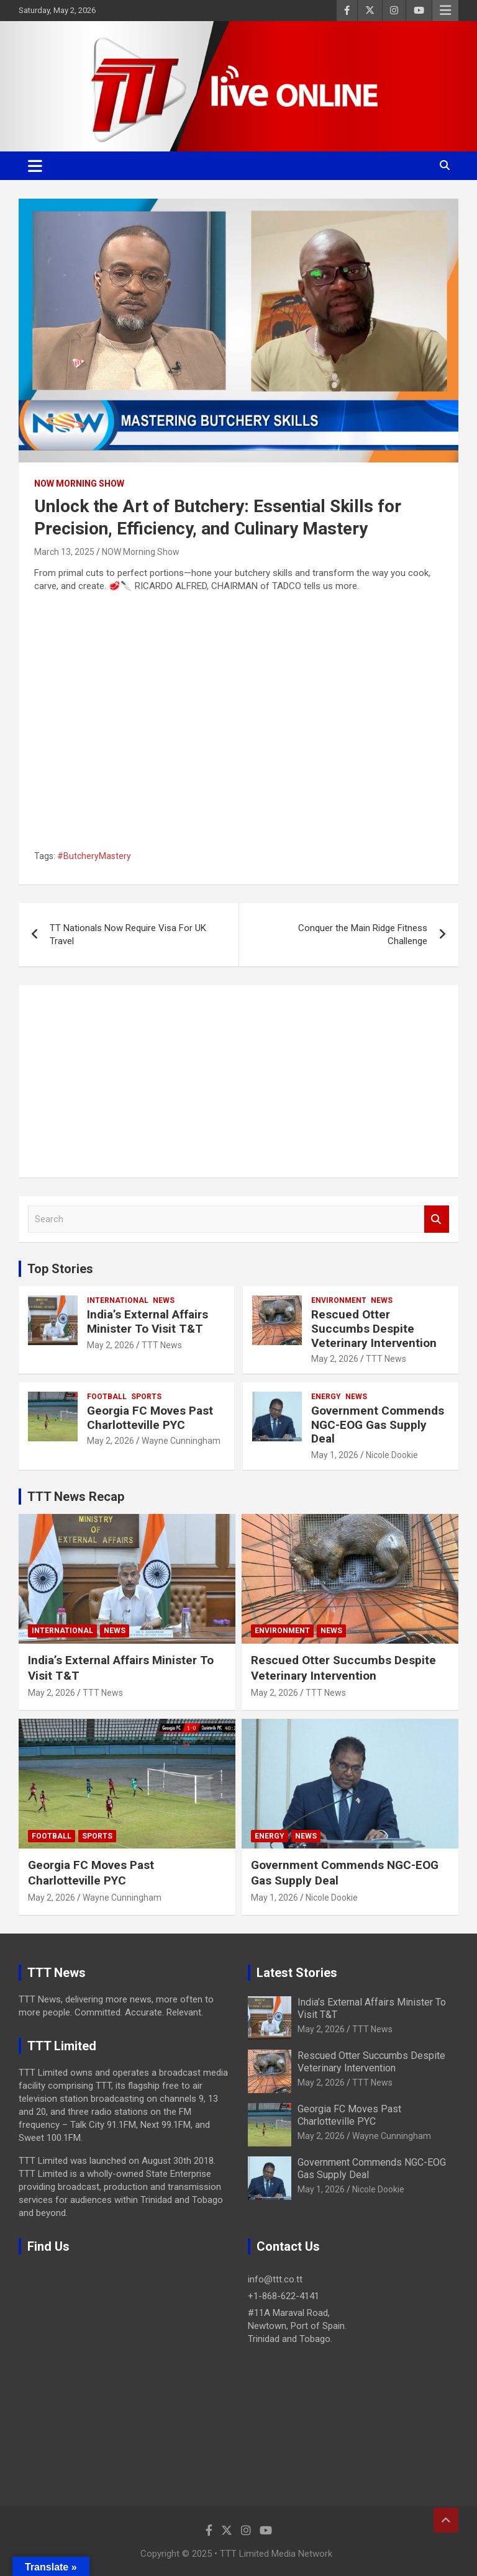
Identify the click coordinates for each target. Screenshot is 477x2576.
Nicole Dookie (392, 1455)
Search (436, 1219)
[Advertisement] (238, 1081)
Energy (326, 1396)
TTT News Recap (75, 1496)
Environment (338, 1300)
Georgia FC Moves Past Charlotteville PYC (150, 1417)
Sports (146, 1396)
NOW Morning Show (79, 484)
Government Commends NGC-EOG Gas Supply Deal (377, 1424)
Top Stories (60, 1268)
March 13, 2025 (64, 552)
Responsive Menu (445, 10)
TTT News (162, 1345)
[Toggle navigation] (35, 165)
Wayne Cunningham (181, 1441)
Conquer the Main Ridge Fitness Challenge (362, 934)
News (164, 1300)
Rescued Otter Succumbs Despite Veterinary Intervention (374, 1328)
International (117, 1300)
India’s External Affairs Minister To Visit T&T (147, 1321)
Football (107, 1396)
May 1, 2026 (334, 1455)
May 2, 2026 (110, 1345)
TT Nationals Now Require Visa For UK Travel (128, 934)
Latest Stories (297, 1972)
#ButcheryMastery (94, 856)
